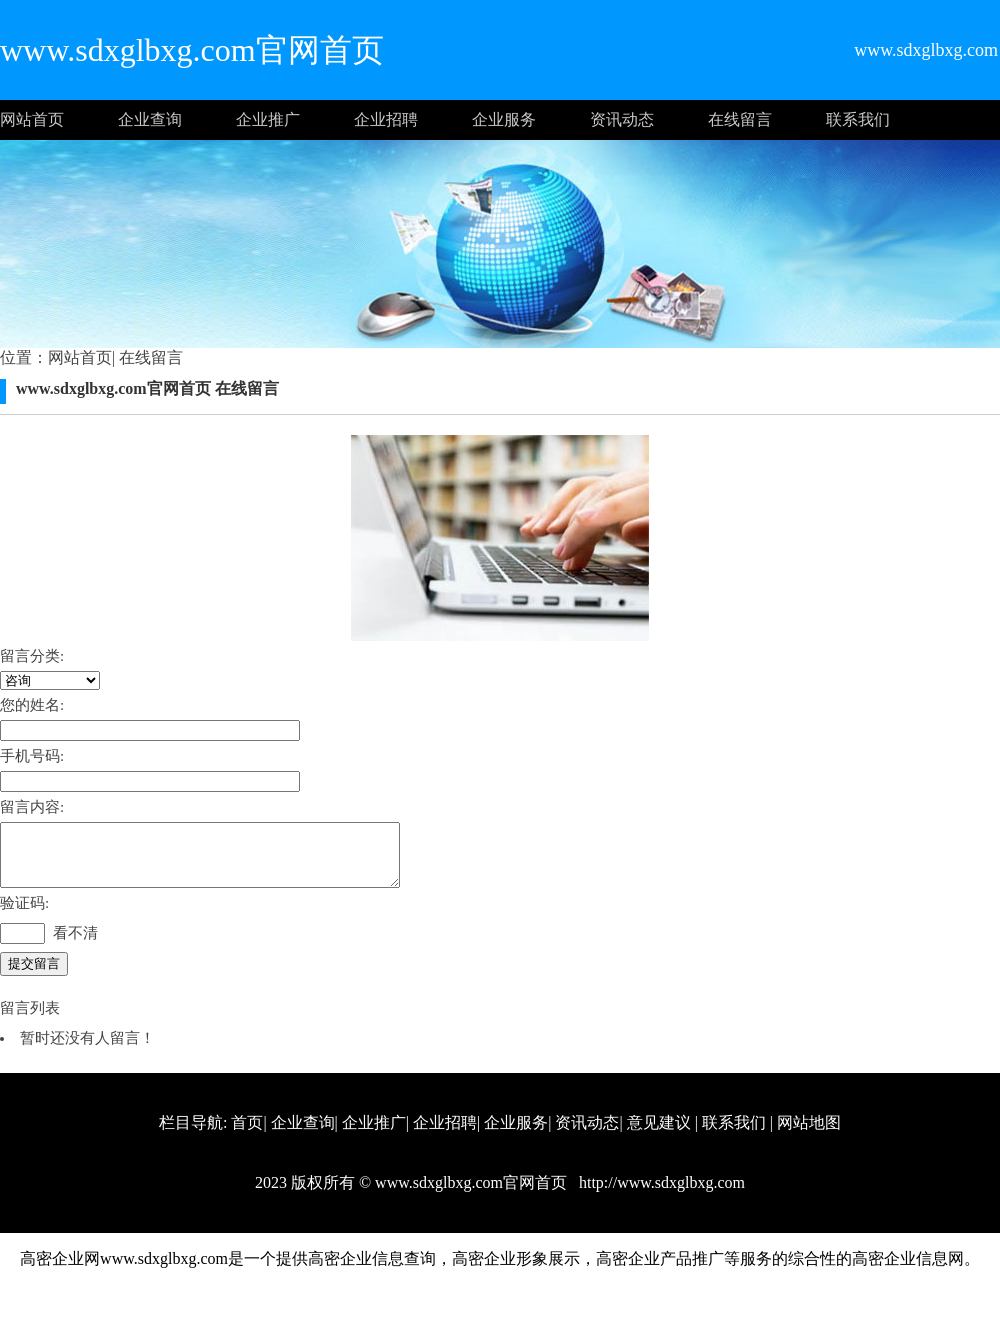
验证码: (24, 915)
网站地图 (809, 1134)
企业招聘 (386, 119)
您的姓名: (32, 705)
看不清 (75, 945)
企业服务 (504, 119)
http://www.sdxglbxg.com (660, 1194)
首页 (247, 1134)
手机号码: (32, 756)
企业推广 (268, 119)
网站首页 (32, 119)
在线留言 (740, 119)
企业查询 (150, 119)
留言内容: (32, 807)
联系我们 (858, 119)
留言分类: (32, 656)
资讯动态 (622, 119)
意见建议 (659, 1134)
